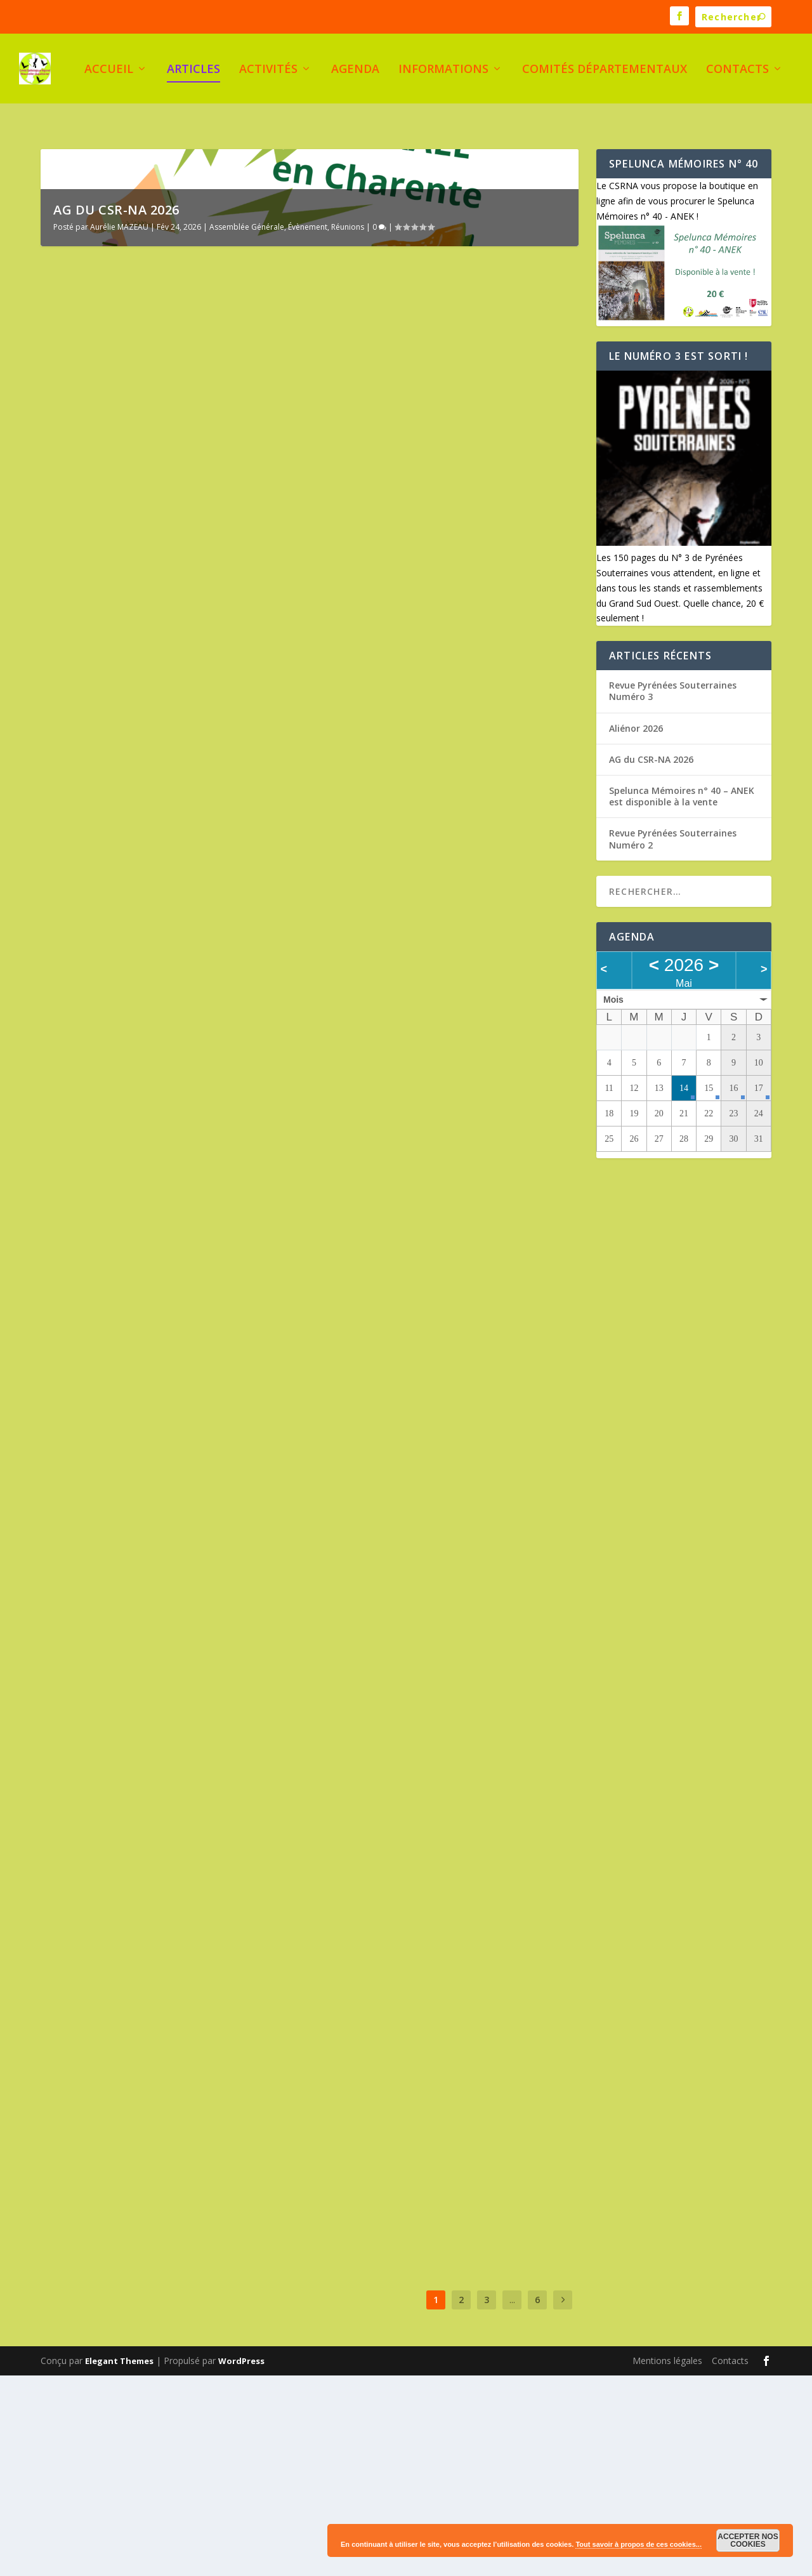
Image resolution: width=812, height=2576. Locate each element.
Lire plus (81, 741)
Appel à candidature (390, 1388)
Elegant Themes (119, 2561)
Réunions (347, 426)
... (512, 2500)
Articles (193, 71)
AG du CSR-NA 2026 (116, 409)
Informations (443, 71)
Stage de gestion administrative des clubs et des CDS (160, 1697)
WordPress (241, 2561)
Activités (268, 71)
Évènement (307, 426)
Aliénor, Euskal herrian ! (126, 2019)
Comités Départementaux (604, 71)
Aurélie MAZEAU (119, 426)
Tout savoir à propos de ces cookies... (638, 2544)
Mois (613, 980)
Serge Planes (91, 976)
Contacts (737, 71)
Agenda (355, 71)
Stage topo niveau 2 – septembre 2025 (438, 1663)
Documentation (204, 976)
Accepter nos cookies (747, 2540)
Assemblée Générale (246, 426)
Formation (237, 1723)
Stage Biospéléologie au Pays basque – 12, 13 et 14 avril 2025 (166, 2339)
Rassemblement (82, 2051)
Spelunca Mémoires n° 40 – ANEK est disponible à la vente (432, 649)
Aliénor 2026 (366, 971)
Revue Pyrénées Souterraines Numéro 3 (166, 957)
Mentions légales (667, 2561)
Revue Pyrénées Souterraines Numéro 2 (166, 1376)
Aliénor (222, 2037)
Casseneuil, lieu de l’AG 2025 (411, 2135)
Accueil (108, 71)
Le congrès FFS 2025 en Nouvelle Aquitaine (423, 1971)
